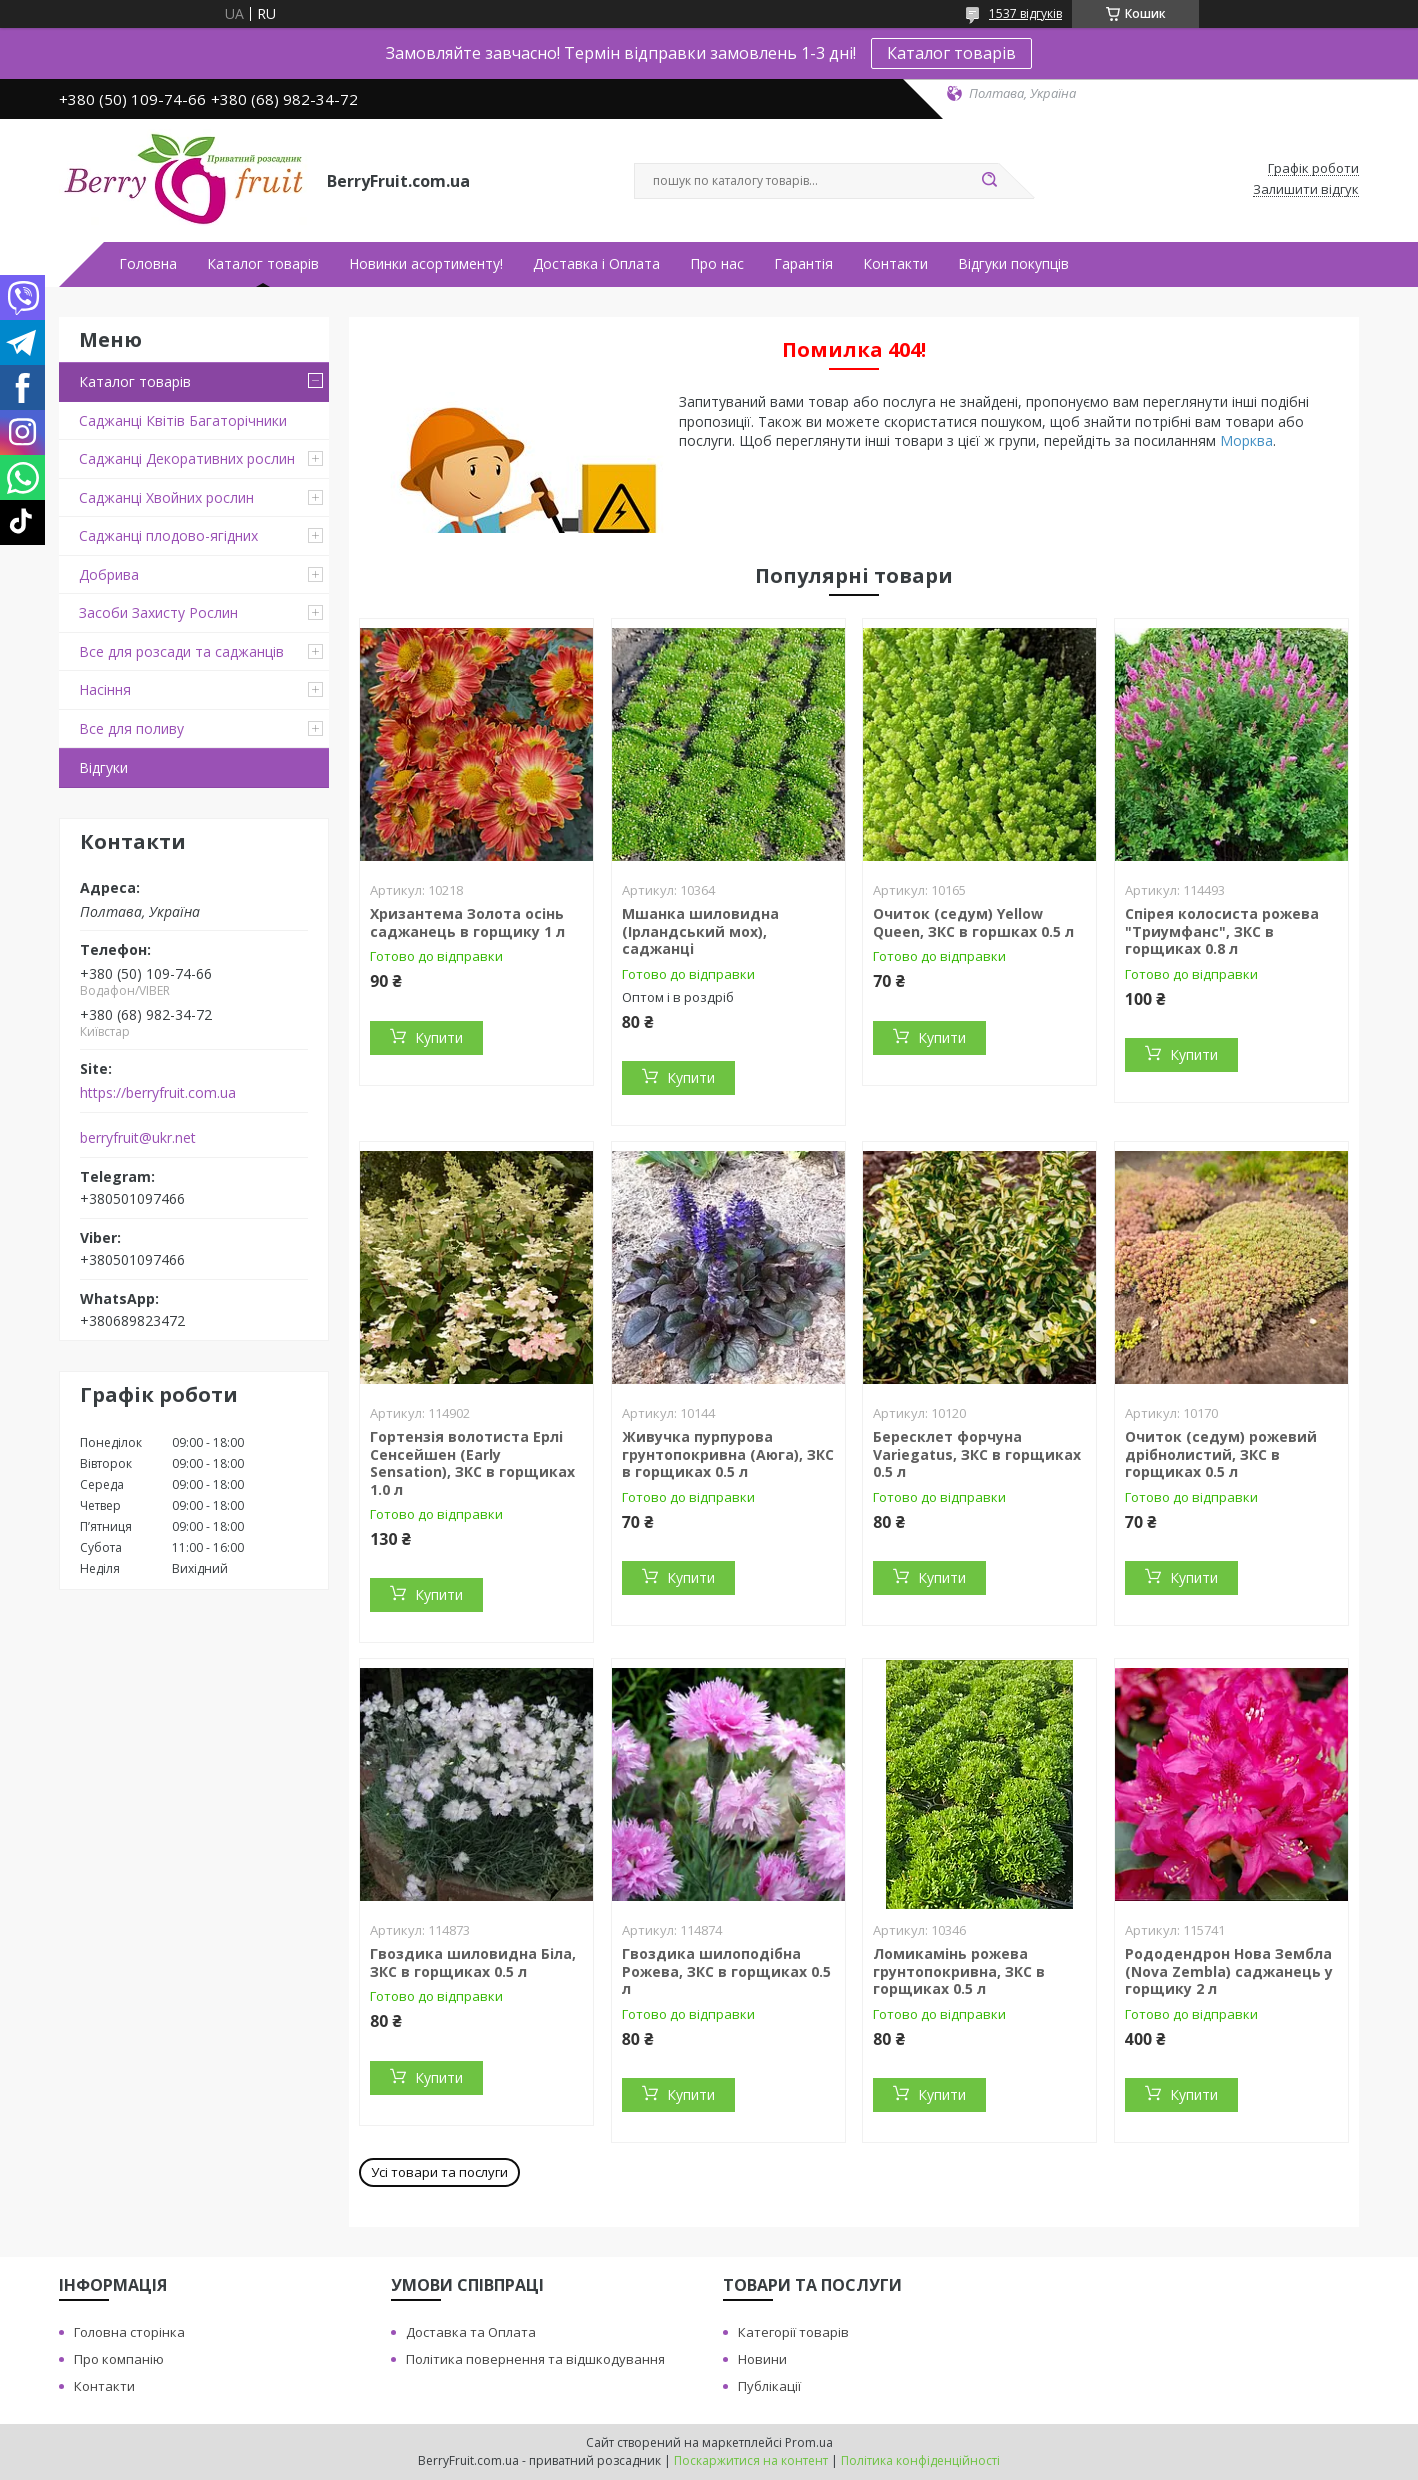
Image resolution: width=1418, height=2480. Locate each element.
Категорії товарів (793, 2332)
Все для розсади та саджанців (181, 651)
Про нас (717, 264)
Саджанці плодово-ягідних (168, 535)
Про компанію (119, 2359)
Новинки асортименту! (426, 264)
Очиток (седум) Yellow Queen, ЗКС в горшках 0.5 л (973, 922)
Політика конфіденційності (920, 2460)
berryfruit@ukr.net (138, 1138)
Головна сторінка (129, 2332)
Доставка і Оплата (596, 264)
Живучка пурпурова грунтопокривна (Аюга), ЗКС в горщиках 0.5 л (728, 1454)
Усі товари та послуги (439, 2172)
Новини (762, 2359)
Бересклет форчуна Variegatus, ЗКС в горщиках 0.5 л (977, 1454)
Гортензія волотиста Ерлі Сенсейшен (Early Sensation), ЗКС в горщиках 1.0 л (472, 1463)
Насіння (105, 689)
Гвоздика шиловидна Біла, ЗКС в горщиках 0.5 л (473, 1962)
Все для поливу (131, 728)
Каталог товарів (951, 53)
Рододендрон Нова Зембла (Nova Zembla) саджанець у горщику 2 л (1229, 1971)
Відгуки (103, 767)
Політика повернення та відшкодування (535, 2359)
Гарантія (803, 264)
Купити (439, 1037)
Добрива (109, 574)
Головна (148, 264)
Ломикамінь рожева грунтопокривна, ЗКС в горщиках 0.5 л (959, 1971)
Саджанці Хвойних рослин (166, 497)
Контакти (895, 264)
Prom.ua (809, 2442)
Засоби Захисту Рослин (158, 612)
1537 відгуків (1025, 13)
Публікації (769, 2386)
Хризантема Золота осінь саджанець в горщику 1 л (467, 922)
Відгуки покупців (1013, 264)
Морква (1246, 440)
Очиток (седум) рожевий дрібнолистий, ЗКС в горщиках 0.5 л (1221, 1454)
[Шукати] (989, 181)
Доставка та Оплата (471, 2332)
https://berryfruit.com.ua (158, 1093)
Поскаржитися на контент (751, 2460)
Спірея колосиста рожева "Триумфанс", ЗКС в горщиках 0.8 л (1222, 931)
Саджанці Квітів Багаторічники (183, 420)
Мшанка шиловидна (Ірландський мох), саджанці (700, 931)
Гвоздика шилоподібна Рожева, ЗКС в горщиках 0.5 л (726, 1971)
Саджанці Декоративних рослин (187, 458)
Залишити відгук (1306, 190)
